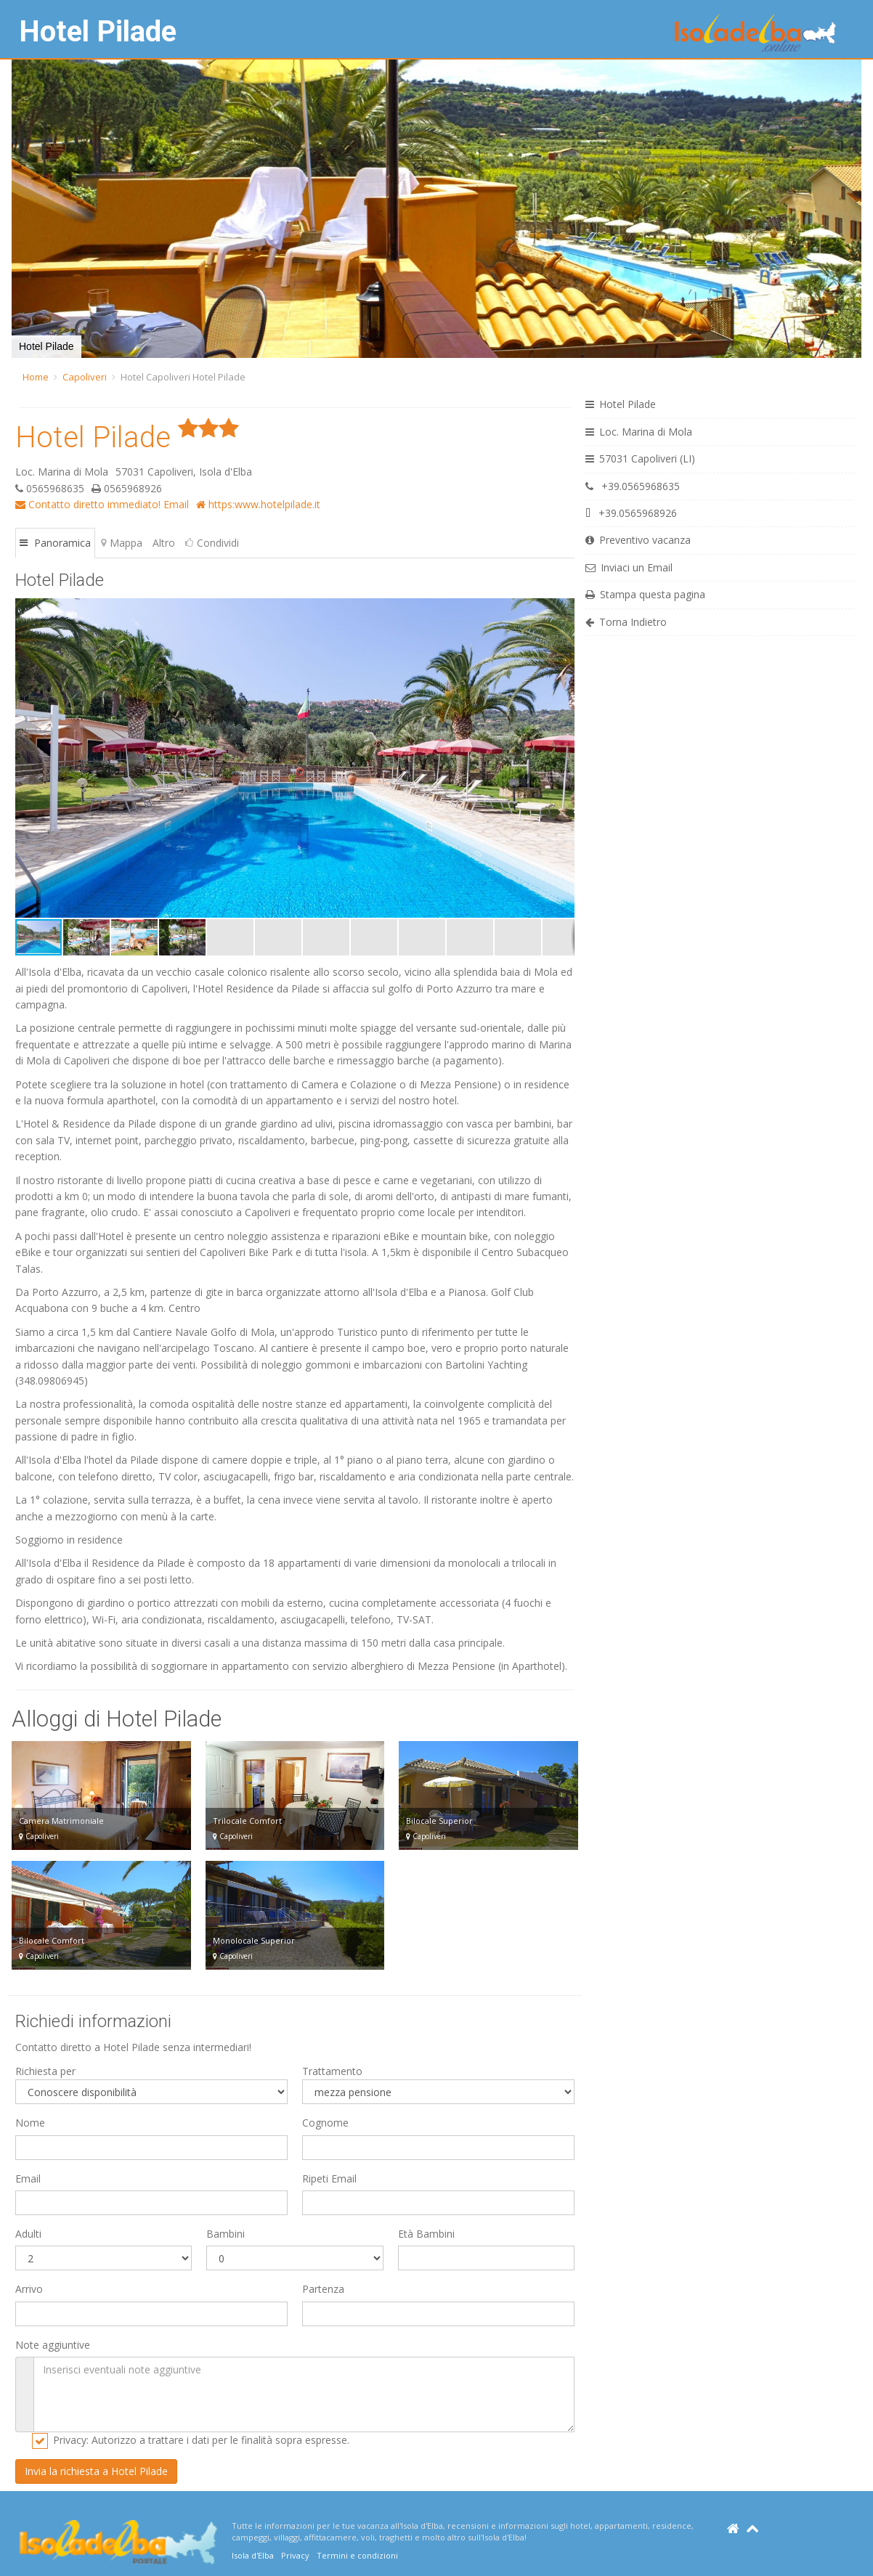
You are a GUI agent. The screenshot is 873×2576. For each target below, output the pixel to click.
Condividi (212, 543)
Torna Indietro (626, 622)
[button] (24, 209)
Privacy (295, 2555)
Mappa (121, 543)
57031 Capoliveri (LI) (640, 458)
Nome (30, 2122)
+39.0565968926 (631, 513)
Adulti (28, 2234)
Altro (164, 543)
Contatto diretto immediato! (88, 504)
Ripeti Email (329, 2178)
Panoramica (55, 543)
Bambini (225, 2234)
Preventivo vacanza (638, 540)
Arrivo (29, 2289)
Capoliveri (84, 376)
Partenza (323, 2289)
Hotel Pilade (97, 32)
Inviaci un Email (629, 567)
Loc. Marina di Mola (638, 432)
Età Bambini (426, 2234)
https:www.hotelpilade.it (258, 504)
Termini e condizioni (357, 2555)
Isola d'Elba (253, 2555)
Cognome (325, 2122)
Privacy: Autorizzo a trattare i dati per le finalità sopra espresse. (201, 2440)
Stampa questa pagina (645, 594)
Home (36, 376)
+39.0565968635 (632, 486)
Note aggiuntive (52, 2345)
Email (176, 504)
